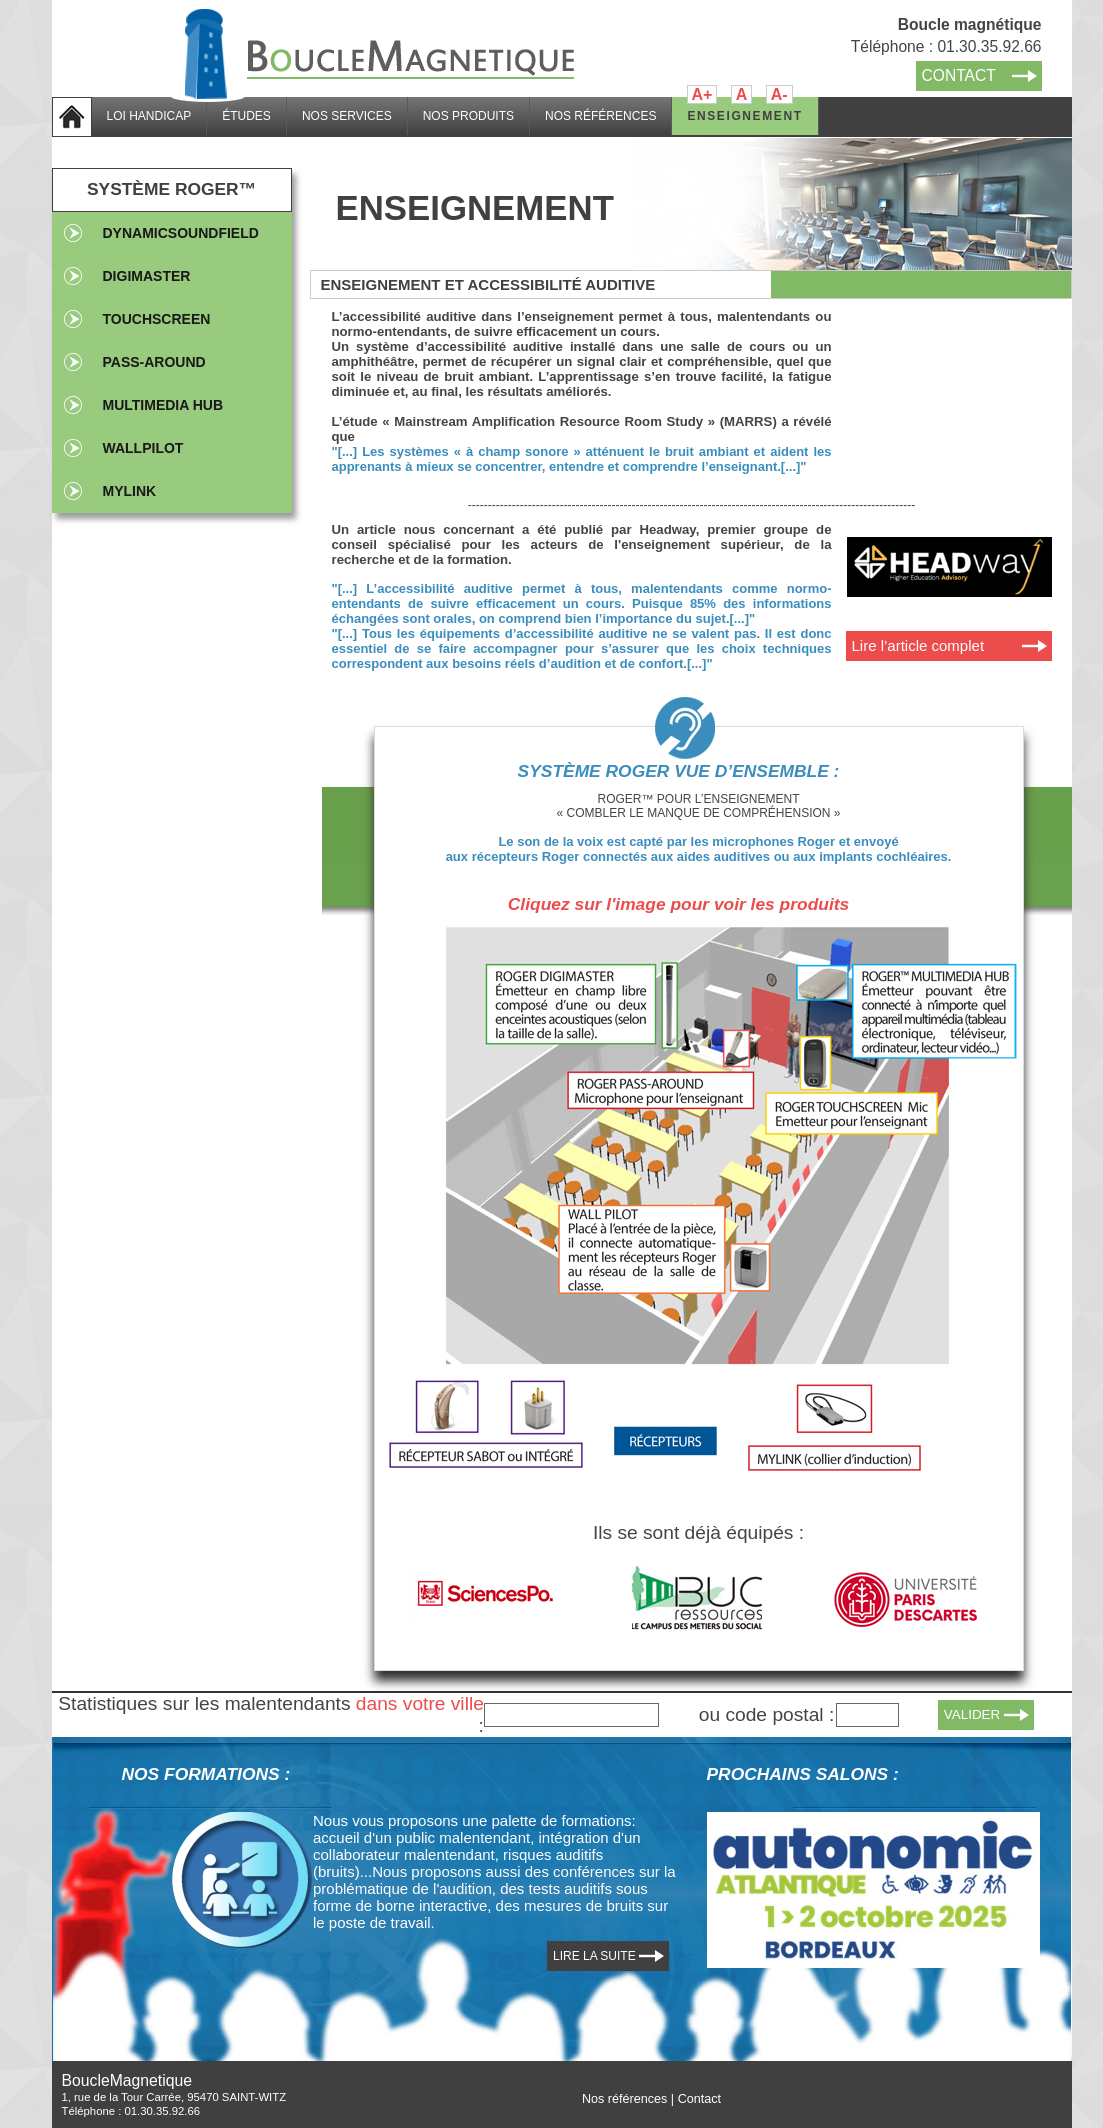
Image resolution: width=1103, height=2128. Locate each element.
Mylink (130, 491)
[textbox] (571, 1715)
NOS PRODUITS (468, 116)
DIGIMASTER (147, 276)
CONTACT (959, 75)
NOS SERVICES (347, 116)
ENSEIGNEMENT (744, 116)
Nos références (624, 2099)
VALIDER (972, 1714)
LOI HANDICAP (149, 116)
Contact (699, 2099)
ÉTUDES (246, 116)
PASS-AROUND (154, 362)
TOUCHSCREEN (157, 319)
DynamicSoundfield (181, 233)
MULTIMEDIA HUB (163, 405)
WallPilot (143, 448)
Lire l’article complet (918, 645)
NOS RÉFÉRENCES (600, 116)
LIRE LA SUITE (594, 1956)
